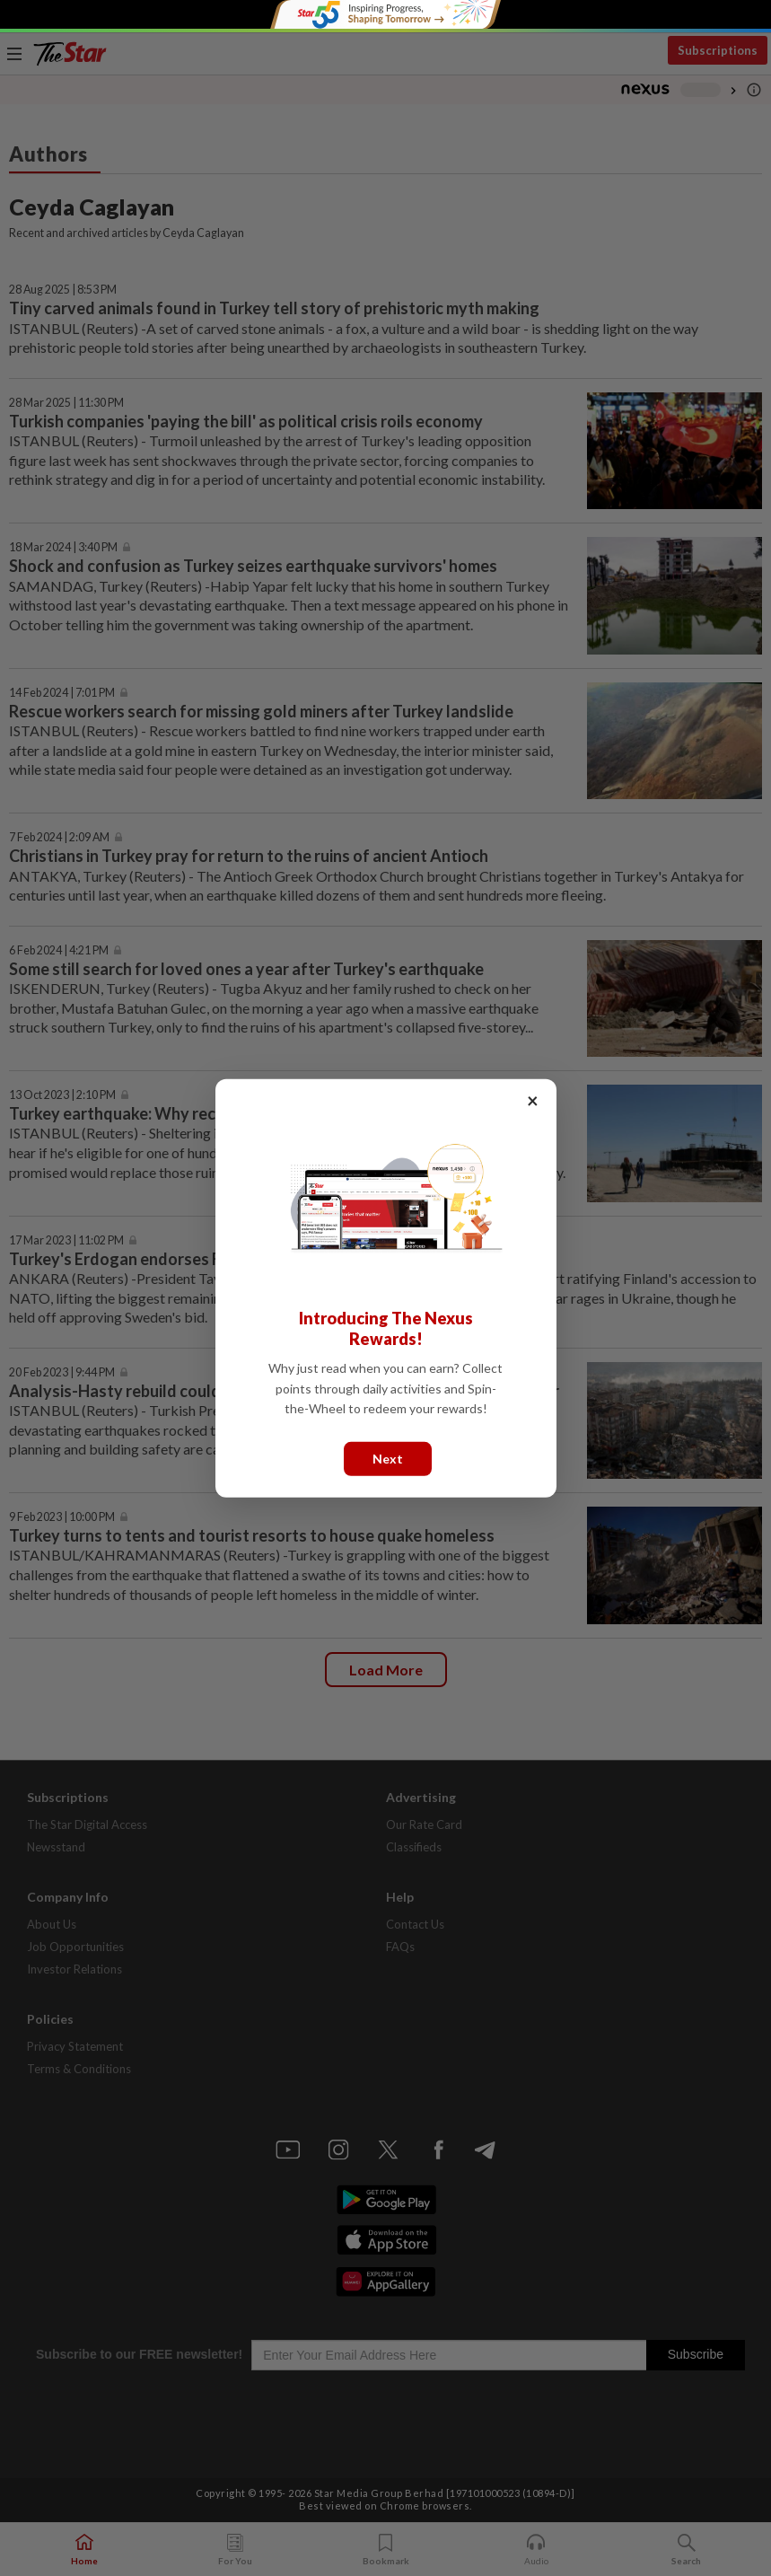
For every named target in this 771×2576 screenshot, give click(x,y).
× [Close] (533, 1099)
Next (387, 1457)
